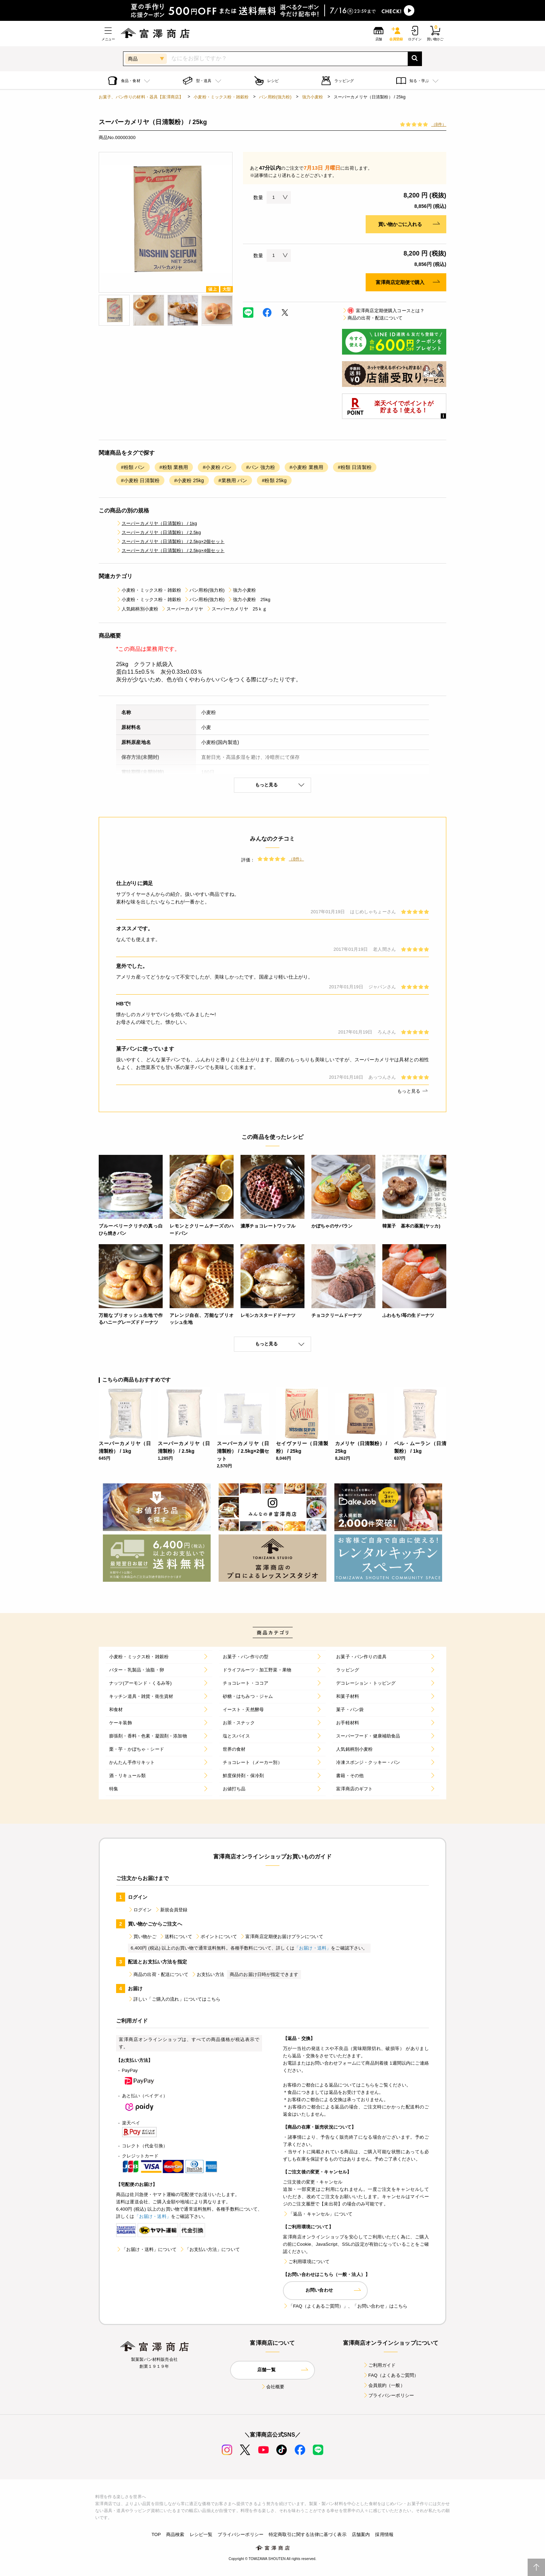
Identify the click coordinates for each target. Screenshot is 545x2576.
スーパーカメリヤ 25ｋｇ (236, 608)
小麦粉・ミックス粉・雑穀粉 (221, 97)
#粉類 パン (133, 467)
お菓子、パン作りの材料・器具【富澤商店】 (141, 97)
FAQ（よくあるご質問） (391, 2375)
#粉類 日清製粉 (355, 467)
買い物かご (142, 1936)
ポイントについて (216, 1936)
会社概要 (273, 2386)
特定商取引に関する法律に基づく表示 (308, 2534)
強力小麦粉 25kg (248, 599)
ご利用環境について (306, 2261)
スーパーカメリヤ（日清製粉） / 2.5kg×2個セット (170, 541)
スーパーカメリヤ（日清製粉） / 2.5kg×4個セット (170, 550)
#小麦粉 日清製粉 (140, 480)
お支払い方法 (207, 1974)
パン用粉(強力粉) (275, 97)
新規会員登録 (171, 1909)
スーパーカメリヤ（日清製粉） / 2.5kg (158, 532)
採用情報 (384, 2534)
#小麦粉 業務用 (306, 467)
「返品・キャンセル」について (317, 2214)
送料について (175, 1936)
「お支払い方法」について (209, 2249)
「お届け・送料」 (312, 1948)
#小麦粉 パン (217, 467)
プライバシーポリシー (388, 2395)
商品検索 (175, 2534)
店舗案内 (361, 2534)
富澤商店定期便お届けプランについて (281, 1936)
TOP (156, 2534)
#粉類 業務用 (174, 467)
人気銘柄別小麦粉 (137, 608)
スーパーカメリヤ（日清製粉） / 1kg (156, 523)
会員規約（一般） (384, 2385)
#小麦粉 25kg (189, 480)
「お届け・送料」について (146, 2249)
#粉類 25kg (274, 480)
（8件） (438, 124)
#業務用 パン (233, 480)
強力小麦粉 (312, 97)
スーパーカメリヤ (182, 608)
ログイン (140, 1909)
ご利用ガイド (379, 2365)
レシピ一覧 (201, 2534)
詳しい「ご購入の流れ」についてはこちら (174, 1999)
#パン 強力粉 (260, 467)
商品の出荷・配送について (372, 318)
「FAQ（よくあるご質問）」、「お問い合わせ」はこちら (345, 2306)
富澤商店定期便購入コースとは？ (383, 310)
